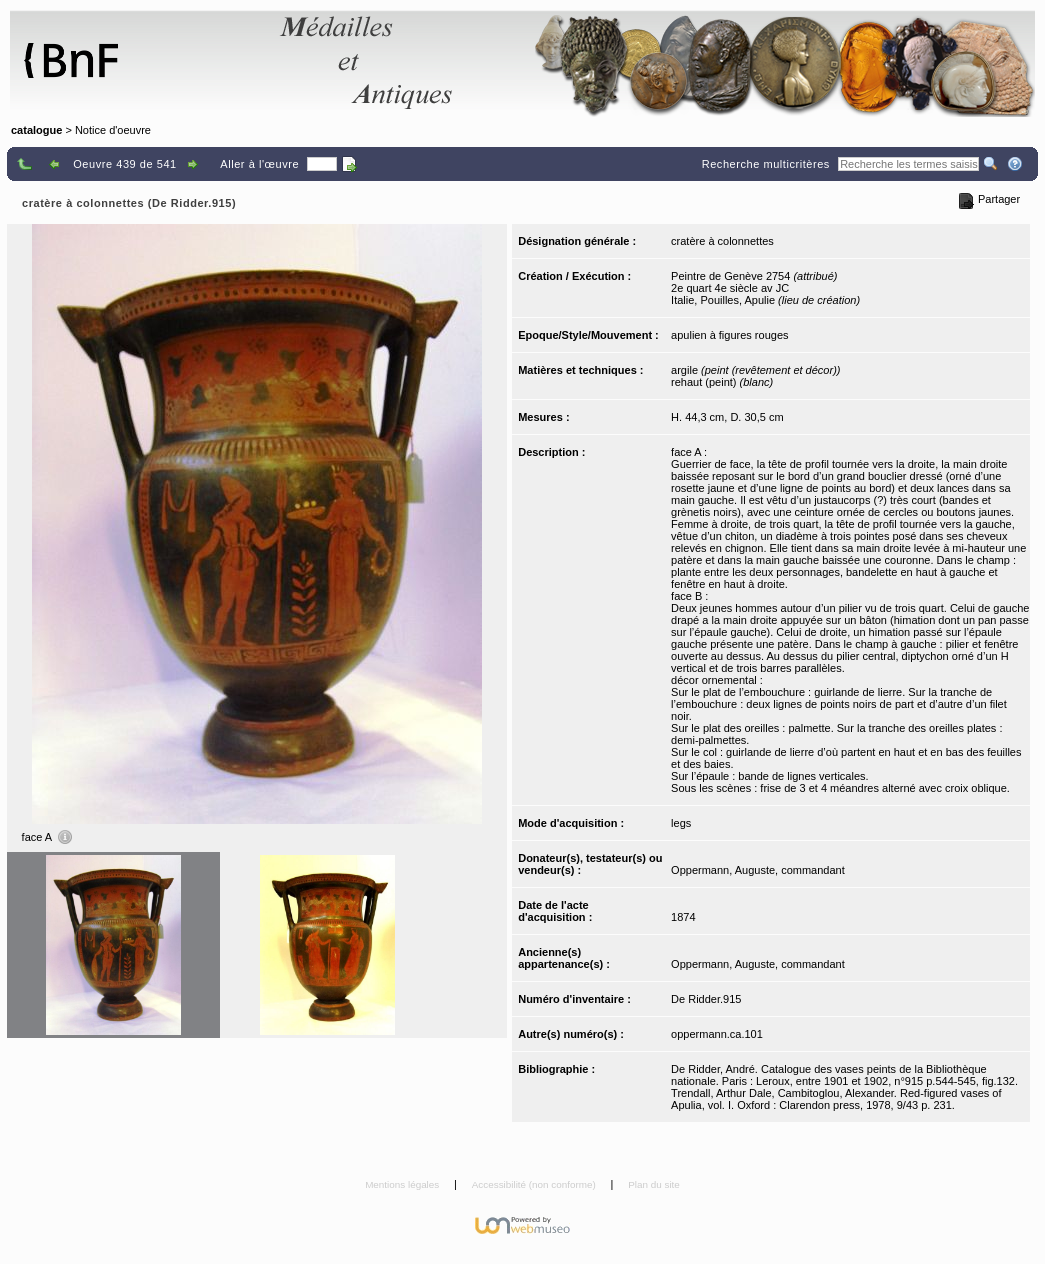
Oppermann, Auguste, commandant (758, 870)
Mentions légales (403, 1184)
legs (681, 823)
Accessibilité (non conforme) (535, 1184)
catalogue (36, 130)
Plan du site (654, 1184)
